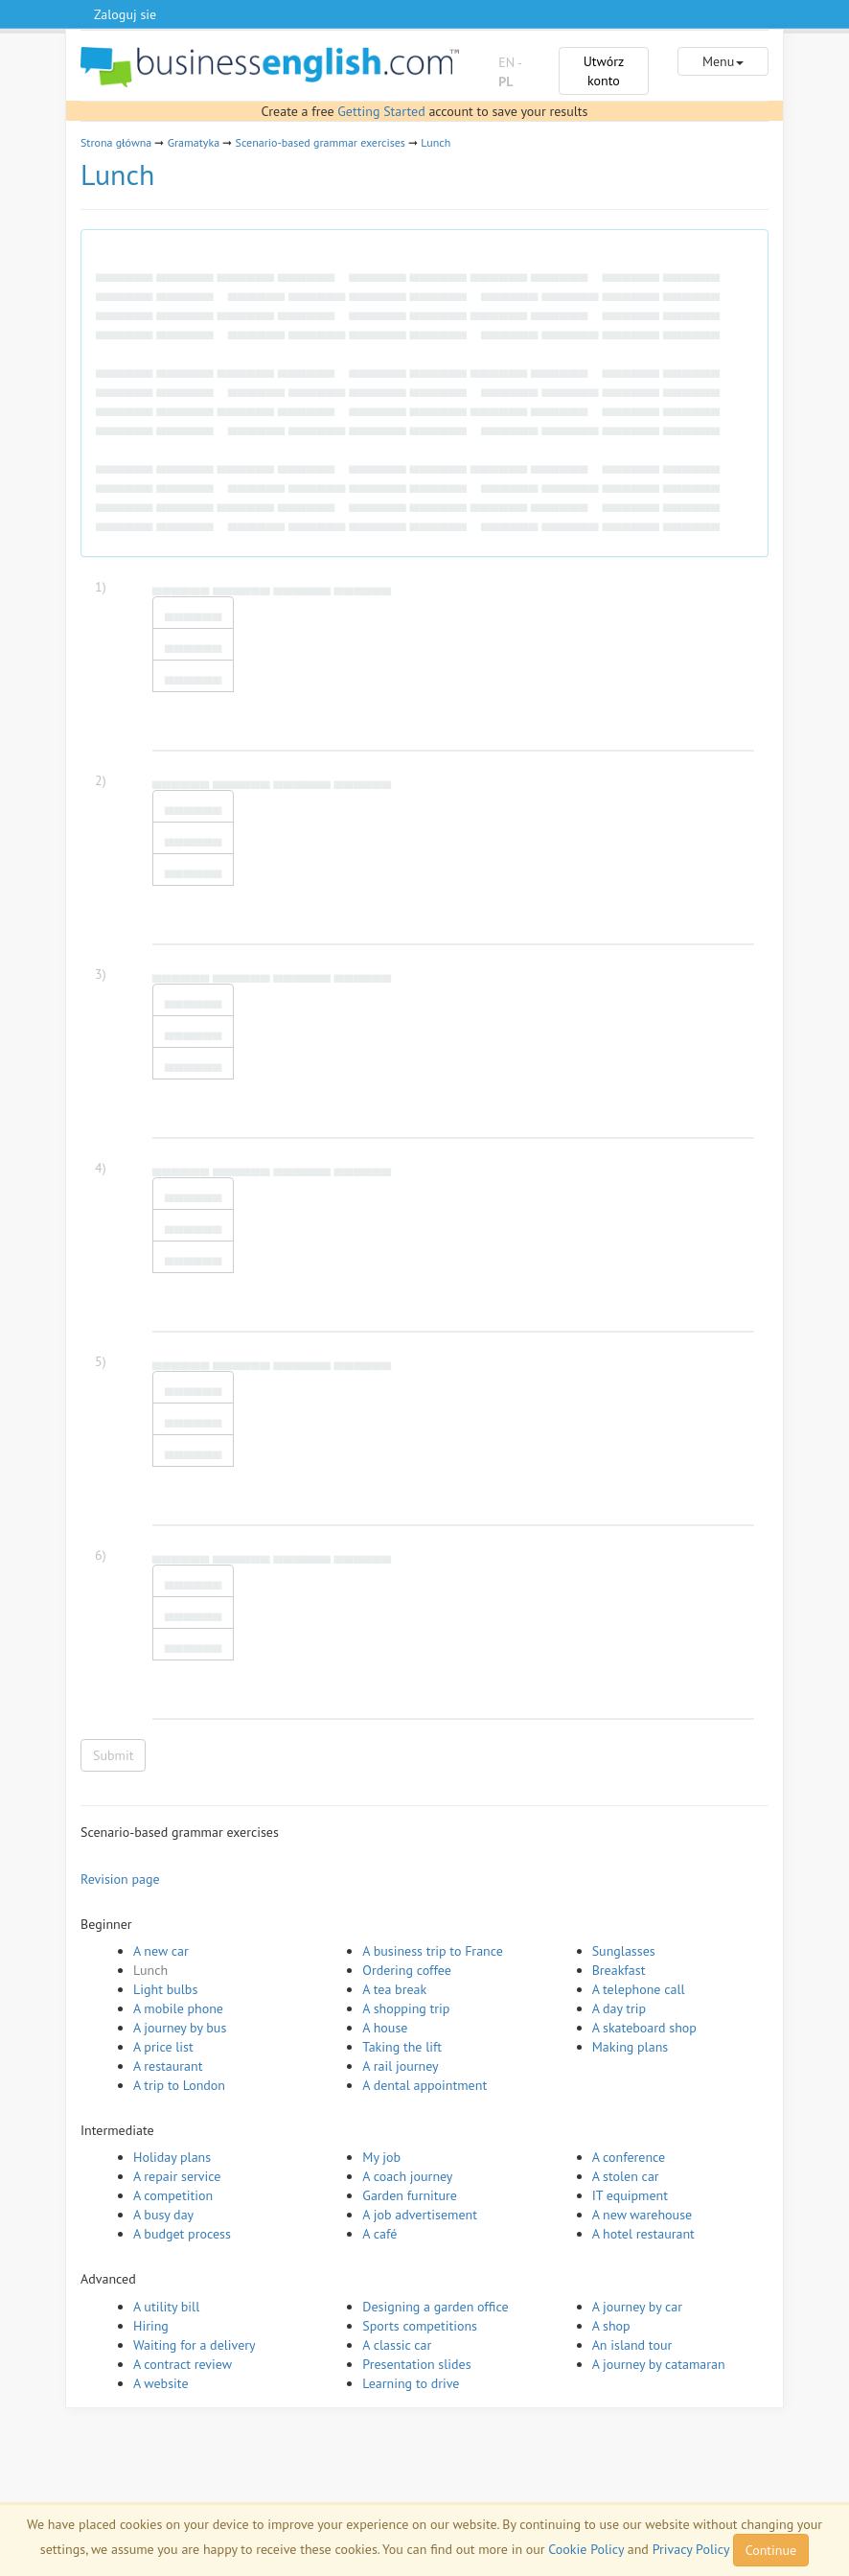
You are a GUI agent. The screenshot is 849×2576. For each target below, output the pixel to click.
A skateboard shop (644, 2027)
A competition (173, 2195)
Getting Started (380, 111)
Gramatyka (193, 142)
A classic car (396, 2345)
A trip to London (179, 2085)
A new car (161, 1951)
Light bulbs (165, 1989)
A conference (629, 2157)
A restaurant (167, 2066)
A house (384, 2027)
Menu (723, 61)
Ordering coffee (406, 1970)
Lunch (435, 142)
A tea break (394, 1989)
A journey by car (637, 2306)
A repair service (176, 2176)
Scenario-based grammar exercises (320, 142)
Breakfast (619, 1970)
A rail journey (400, 2066)
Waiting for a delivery (194, 2345)
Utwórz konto (604, 71)
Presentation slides (416, 2364)
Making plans (630, 2046)
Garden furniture (409, 2195)
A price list (163, 2046)
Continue (771, 2550)
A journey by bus (179, 2027)
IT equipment (630, 2195)
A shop (611, 2325)
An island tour (632, 2345)
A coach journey (407, 2176)
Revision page (120, 1879)
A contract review (182, 2364)
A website (161, 2383)
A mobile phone (178, 2008)
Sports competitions (419, 2325)
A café (379, 2233)
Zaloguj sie (125, 14)
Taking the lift (402, 2046)
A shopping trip (405, 2008)
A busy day (163, 2214)
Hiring (151, 2325)
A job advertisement (419, 2214)
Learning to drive (410, 2383)
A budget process (182, 2233)
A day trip (619, 2008)
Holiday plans (172, 2157)
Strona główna (115, 142)
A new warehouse (642, 2214)
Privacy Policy (691, 2549)
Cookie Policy (586, 2549)
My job (381, 2157)
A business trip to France (432, 1951)
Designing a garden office (435, 2306)
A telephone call (638, 1989)
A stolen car (625, 2176)
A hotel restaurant (643, 2233)
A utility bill (166, 2306)
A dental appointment (424, 2085)
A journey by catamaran (658, 2364)
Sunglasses (623, 1951)
